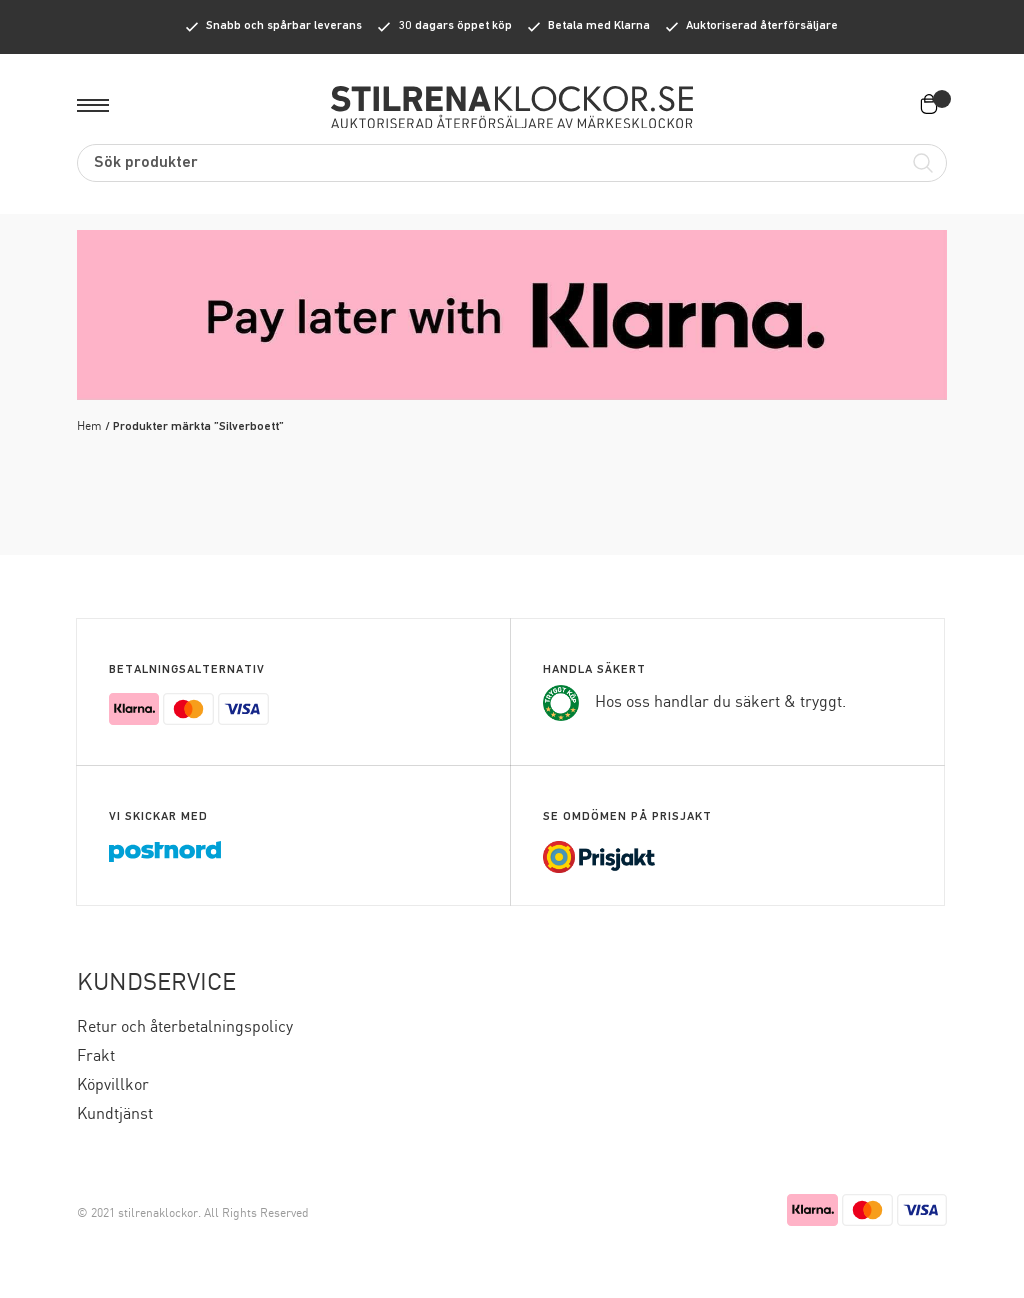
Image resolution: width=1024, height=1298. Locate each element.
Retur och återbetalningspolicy (185, 1027)
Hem (89, 426)
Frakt (96, 1056)
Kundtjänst (115, 1114)
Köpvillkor (113, 1085)
